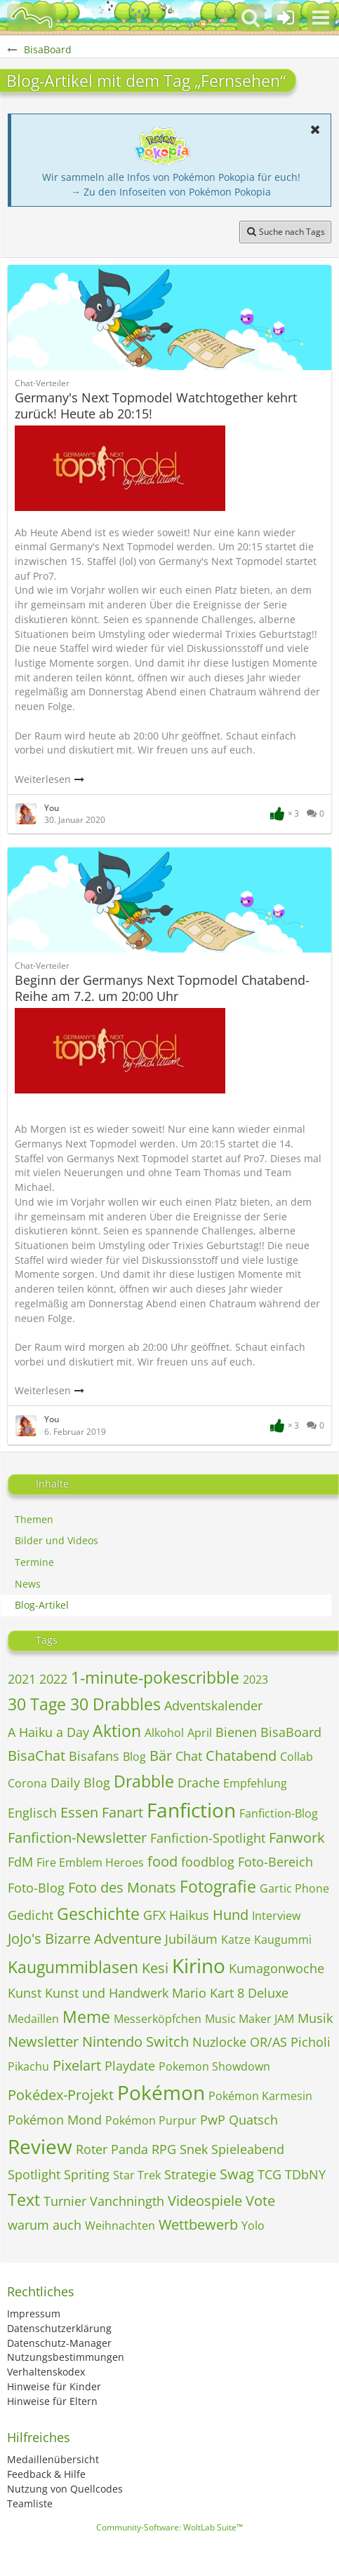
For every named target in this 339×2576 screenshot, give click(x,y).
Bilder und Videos (56, 1540)
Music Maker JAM (249, 2018)
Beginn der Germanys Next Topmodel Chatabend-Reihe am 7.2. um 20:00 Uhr (162, 988)
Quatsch (253, 2119)
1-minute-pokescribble (155, 1677)
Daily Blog (80, 1782)
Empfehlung (255, 1783)
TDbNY (305, 2174)
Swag (237, 2174)
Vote (260, 2200)
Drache (199, 1782)
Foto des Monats (122, 1887)
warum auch (44, 2224)
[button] (321, 18)
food (162, 1861)
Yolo (253, 2225)
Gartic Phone (294, 1888)
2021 (22, 1678)
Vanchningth (127, 2201)
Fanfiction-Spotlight (207, 1837)
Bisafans (94, 1755)
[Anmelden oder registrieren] (286, 18)
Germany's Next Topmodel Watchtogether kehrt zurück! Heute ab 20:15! (156, 405)
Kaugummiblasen (73, 1967)
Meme (86, 2016)
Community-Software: (169, 2527)
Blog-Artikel (42, 1604)
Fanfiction (191, 1810)
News (28, 1583)
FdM (20, 1861)
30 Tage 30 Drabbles (84, 1704)
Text (24, 2199)
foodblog (207, 1861)
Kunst (24, 1992)
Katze (236, 1939)
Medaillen (33, 2018)
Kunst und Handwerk (106, 1992)
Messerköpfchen (157, 2018)
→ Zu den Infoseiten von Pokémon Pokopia (171, 191)
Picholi (311, 2041)
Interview (276, 1915)
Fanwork (297, 1837)
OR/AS (268, 2041)
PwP (212, 2119)
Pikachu (28, 2066)
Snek (194, 2149)
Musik (315, 2018)
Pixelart (77, 2065)
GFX (154, 1915)
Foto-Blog (36, 1887)
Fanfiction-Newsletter (77, 1837)
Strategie (190, 2174)
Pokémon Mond (55, 2119)
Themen (34, 1519)
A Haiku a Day (48, 1732)
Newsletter (43, 2041)
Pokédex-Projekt (61, 2094)
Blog (134, 1756)
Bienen (236, 1732)
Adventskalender (213, 1705)
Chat (188, 1755)
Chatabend (241, 1755)
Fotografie (218, 1886)
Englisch (32, 1812)
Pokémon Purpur (151, 2120)
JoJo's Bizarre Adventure (84, 1938)
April (199, 1732)
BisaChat (36, 1755)
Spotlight (34, 2174)
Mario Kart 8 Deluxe (230, 1992)
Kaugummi (283, 1939)
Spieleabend (247, 2149)
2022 (53, 1678)
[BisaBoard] (31, 18)
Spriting (86, 2174)
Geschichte (98, 1913)
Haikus (189, 1915)
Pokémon (161, 2092)
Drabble (144, 1781)
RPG (164, 2149)
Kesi (155, 1967)
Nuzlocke (219, 2041)
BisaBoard (290, 1732)
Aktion (117, 1730)
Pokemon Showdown (214, 2066)
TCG (269, 2174)
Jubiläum (191, 1938)
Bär (160, 1755)
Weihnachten (120, 2225)
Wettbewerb (198, 2224)
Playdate (130, 2065)
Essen (79, 1812)
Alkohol (164, 1732)
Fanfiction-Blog (278, 1813)
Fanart (122, 1812)
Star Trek (137, 2175)
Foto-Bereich (275, 1861)
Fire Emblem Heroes (90, 1862)
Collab (296, 1756)
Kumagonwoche (276, 1968)
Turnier (65, 2201)
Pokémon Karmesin (260, 2096)
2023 (255, 1679)
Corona (27, 1783)
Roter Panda (112, 2149)
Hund (230, 1914)
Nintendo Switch (135, 2041)
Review (40, 2146)
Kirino (198, 1965)
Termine (34, 1562)
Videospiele (205, 2200)
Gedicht (30, 1915)
